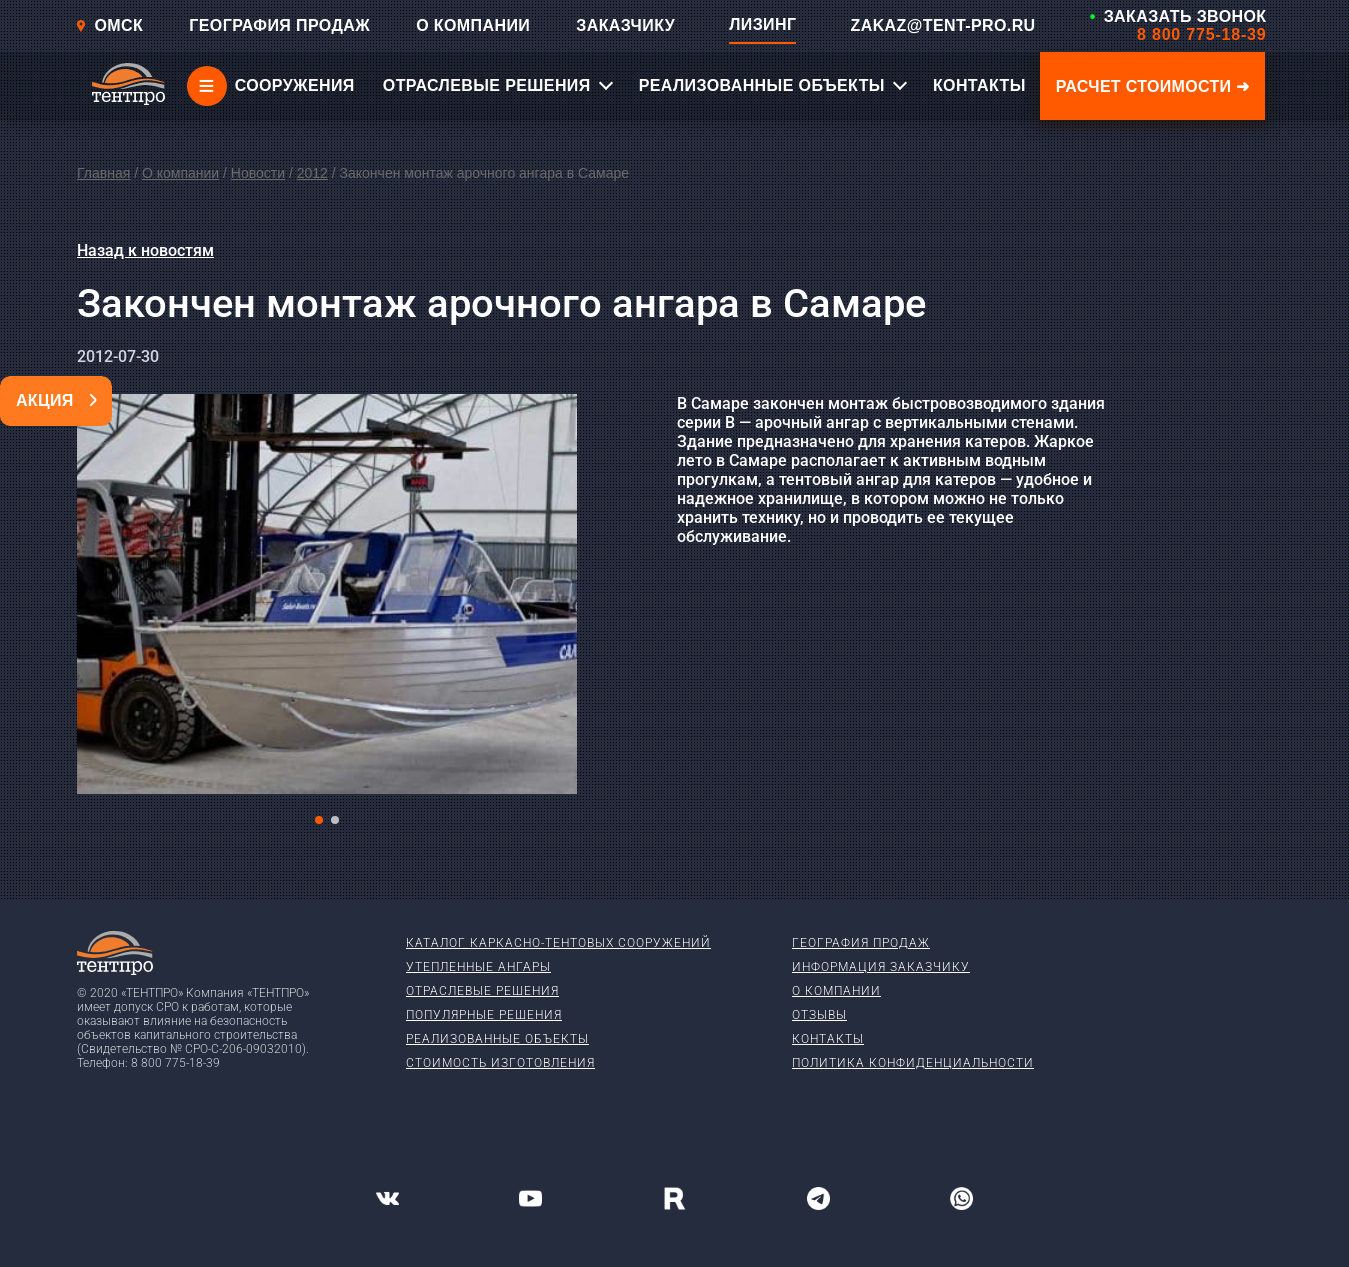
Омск (109, 25)
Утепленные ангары (478, 967)
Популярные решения (484, 1015)
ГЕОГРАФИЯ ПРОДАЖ (279, 25)
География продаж (861, 943)
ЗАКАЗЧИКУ (625, 25)
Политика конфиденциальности (913, 1063)
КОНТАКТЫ (979, 85)
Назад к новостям (145, 250)
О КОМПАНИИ (473, 25)
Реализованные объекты (497, 1039)
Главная (103, 173)
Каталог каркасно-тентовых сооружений (558, 943)
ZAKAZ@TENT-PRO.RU (943, 25)
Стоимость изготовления (500, 1063)
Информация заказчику (881, 967)
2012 (312, 173)
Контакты (828, 1039)
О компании (180, 173)
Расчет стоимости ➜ (1153, 86)
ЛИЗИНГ (762, 24)
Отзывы (819, 1015)
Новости (258, 173)
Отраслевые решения (482, 991)
